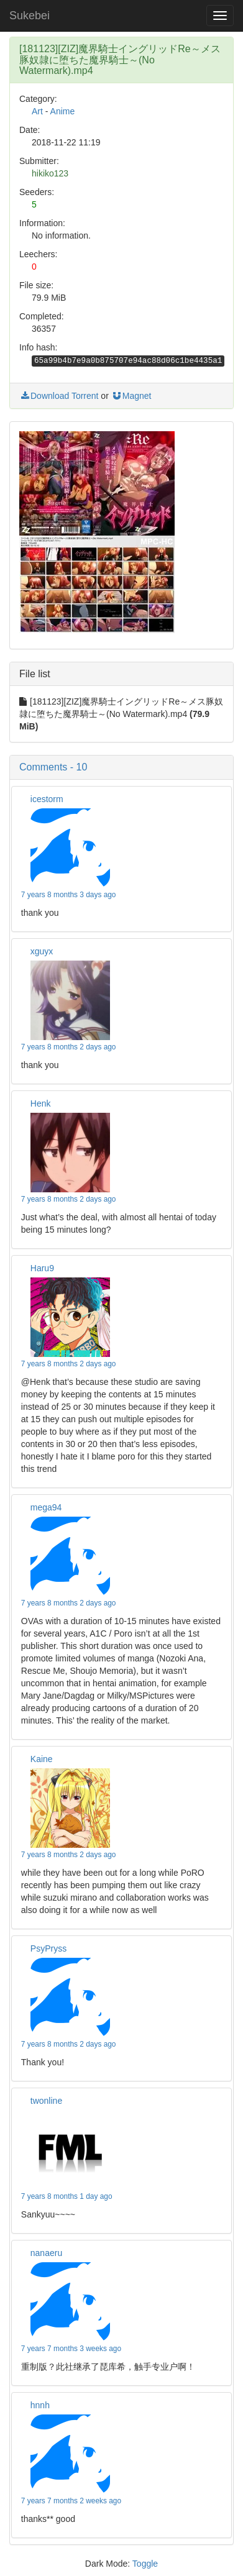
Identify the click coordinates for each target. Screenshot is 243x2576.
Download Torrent (58, 396)
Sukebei (29, 15)
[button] (121, 767)
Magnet (131, 396)
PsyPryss (48, 1948)
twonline (46, 2101)
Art (37, 111)
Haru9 (42, 1268)
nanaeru (46, 2253)
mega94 (46, 1507)
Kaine (41, 1759)
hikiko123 (50, 173)
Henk (40, 1103)
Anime (62, 111)
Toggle (145, 2564)
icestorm (46, 799)
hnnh (40, 2405)
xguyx (41, 951)
